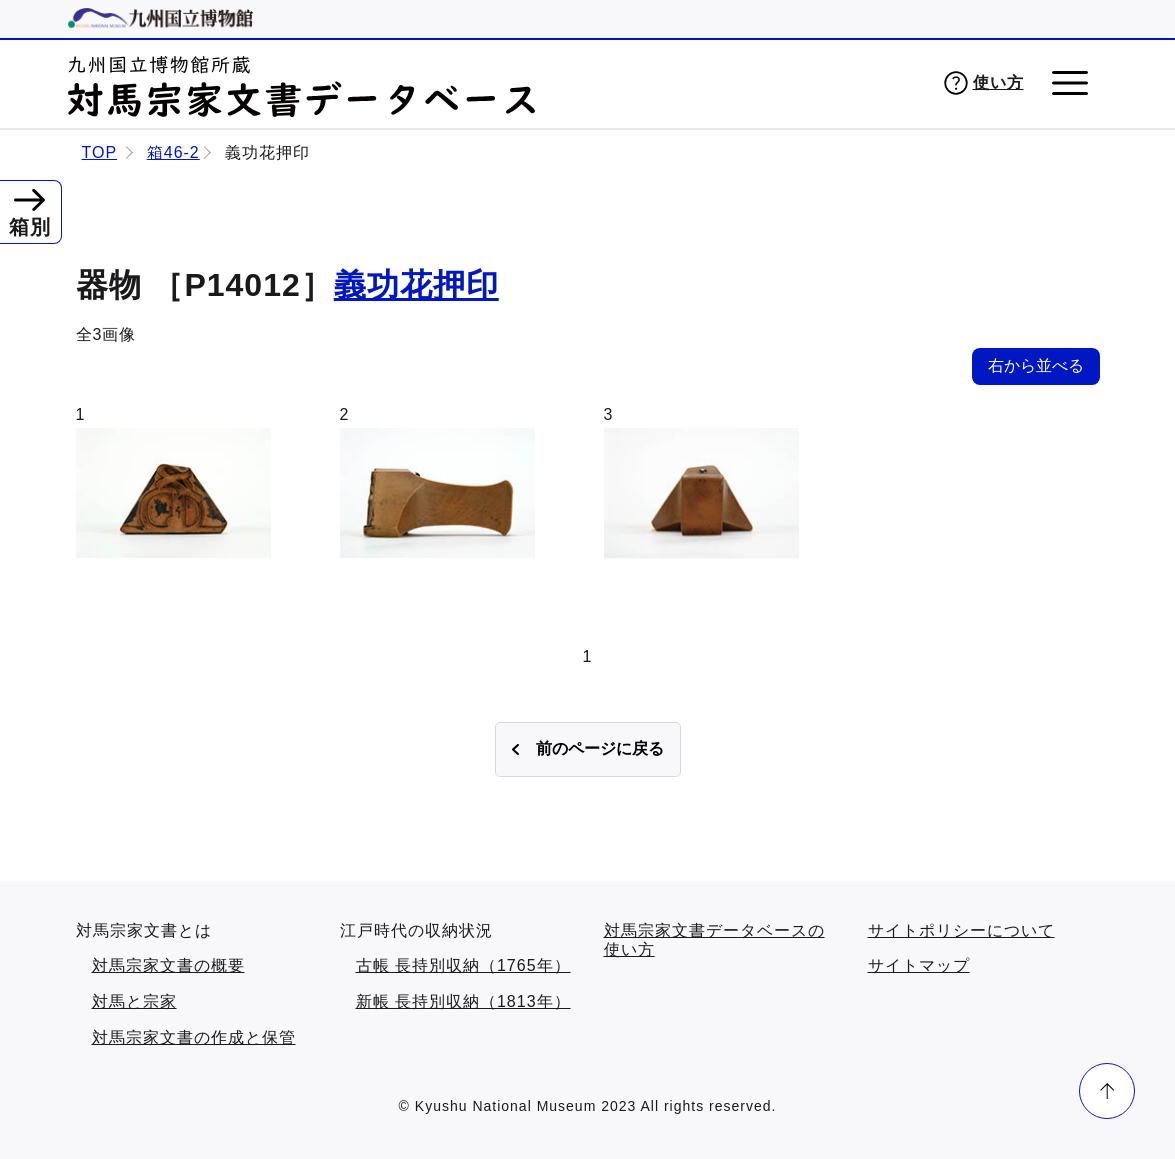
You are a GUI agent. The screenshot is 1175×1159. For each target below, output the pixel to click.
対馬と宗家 (134, 1001)
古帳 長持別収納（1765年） (463, 965)
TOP (100, 152)
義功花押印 (416, 285)
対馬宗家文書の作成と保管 (194, 1037)
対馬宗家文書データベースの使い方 (714, 940)
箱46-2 (173, 152)
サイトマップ (919, 965)
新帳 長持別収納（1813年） (463, 1001)
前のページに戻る (600, 748)
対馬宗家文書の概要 (168, 965)
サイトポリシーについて (961, 930)
